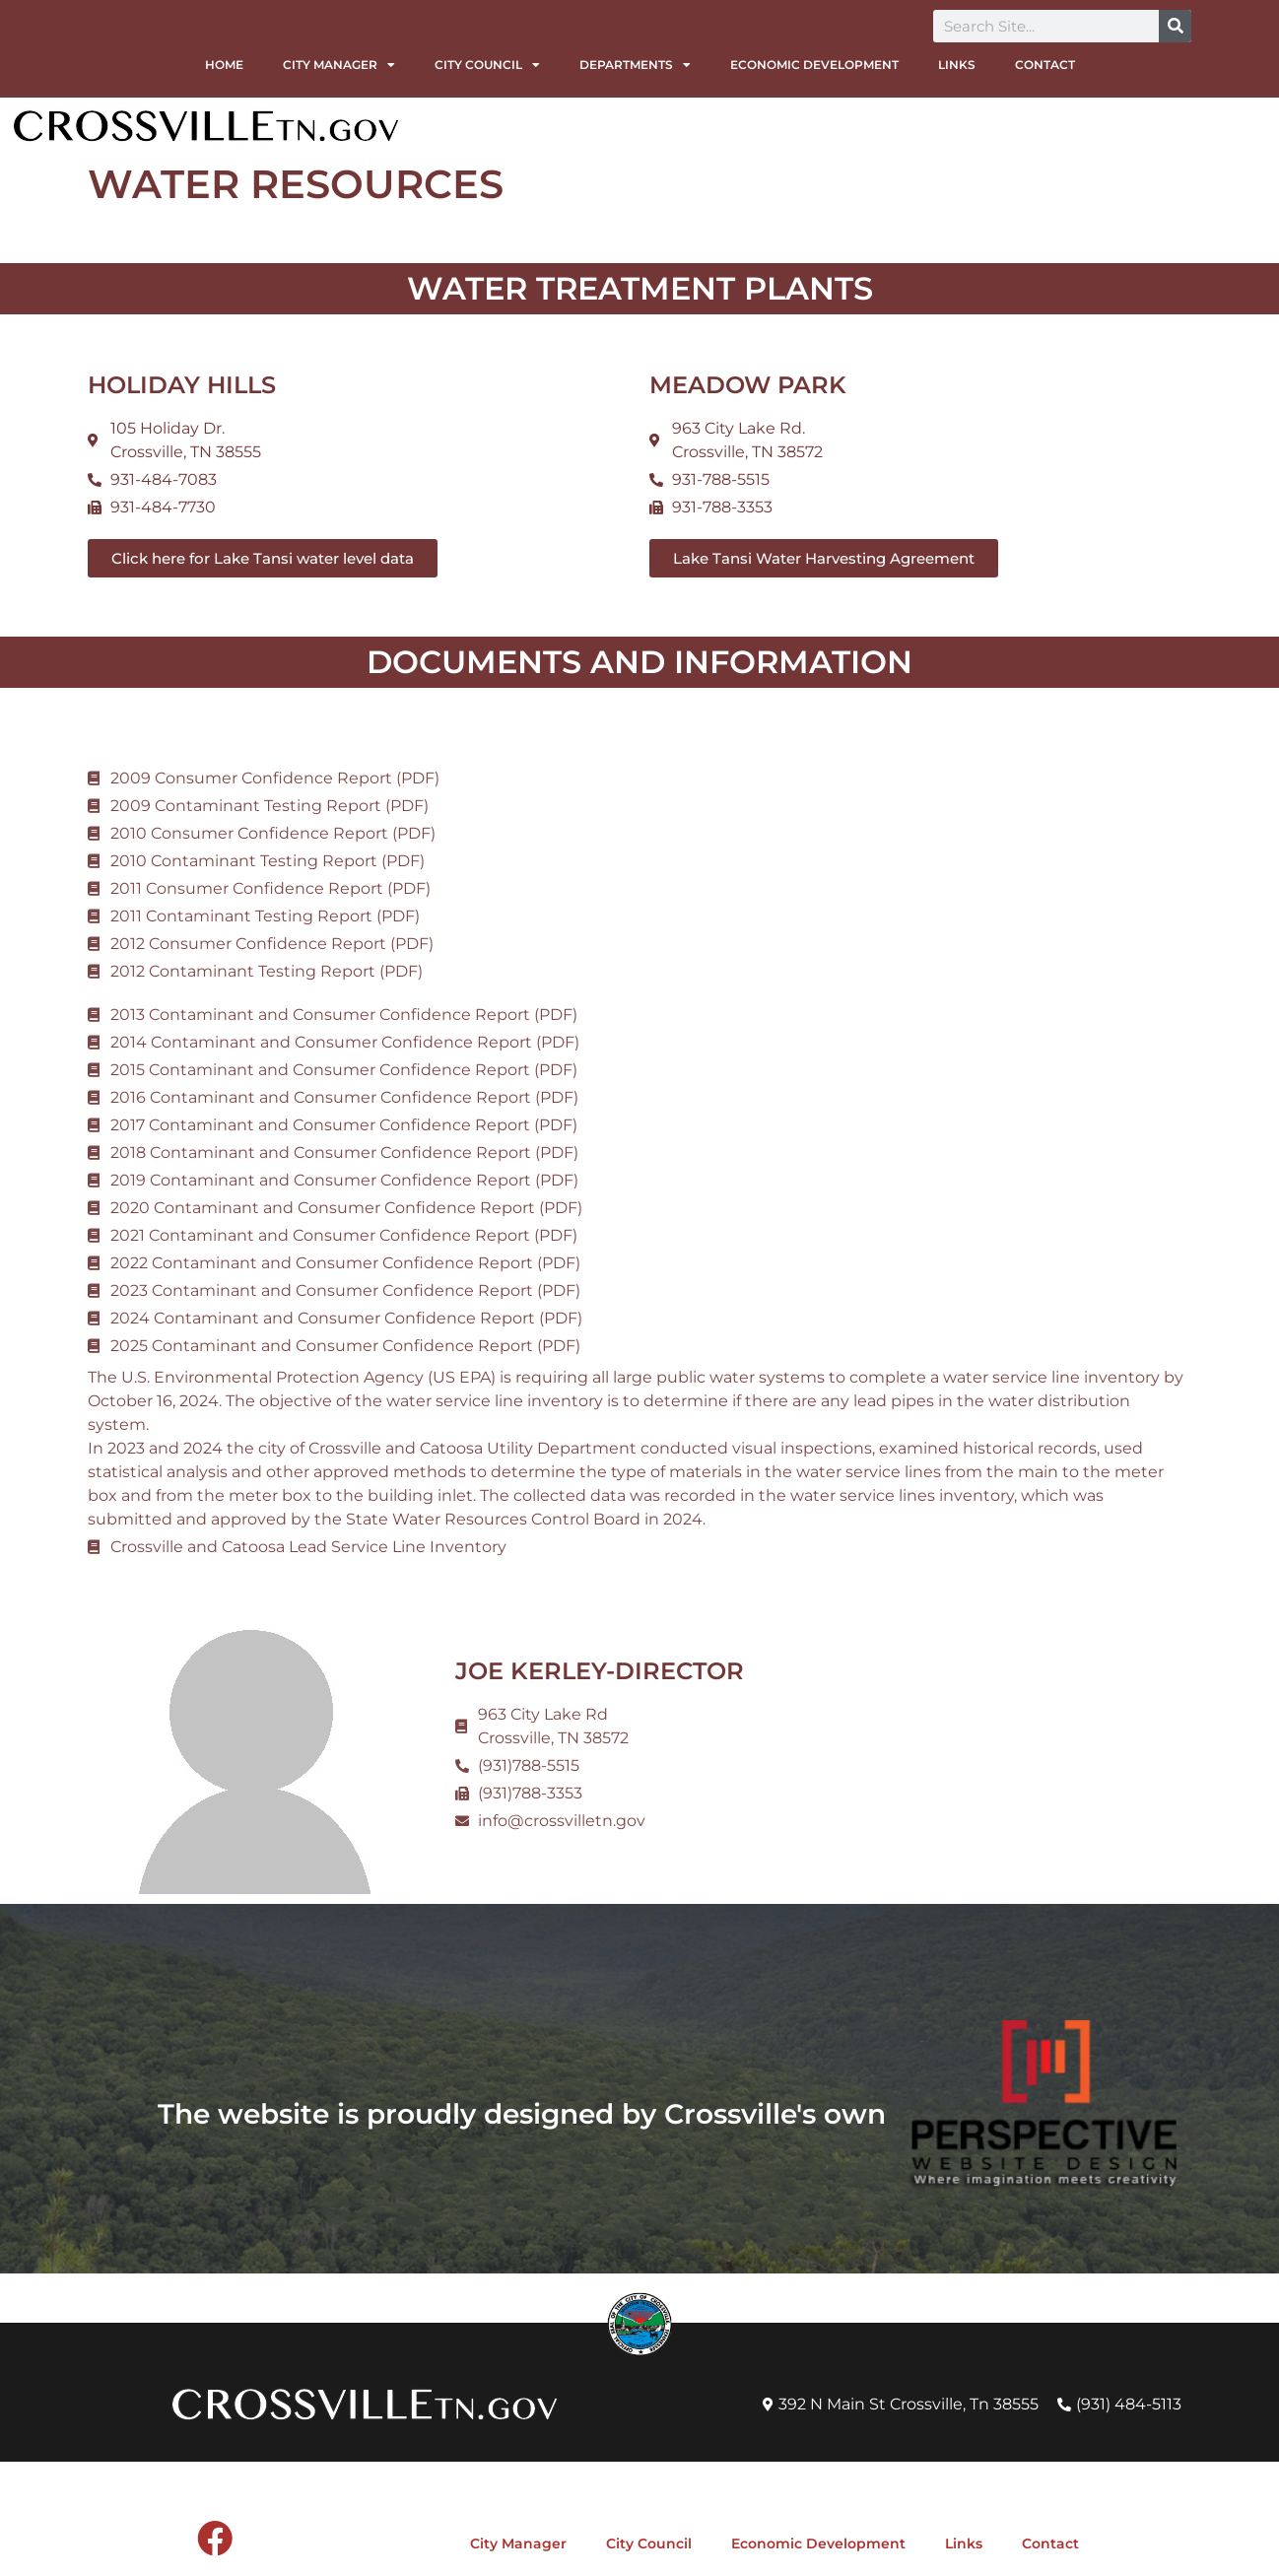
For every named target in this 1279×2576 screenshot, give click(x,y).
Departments (635, 65)
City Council (487, 65)
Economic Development (814, 64)
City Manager (339, 65)
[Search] (1175, 26)
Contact (1045, 64)
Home (224, 64)
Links (957, 64)
